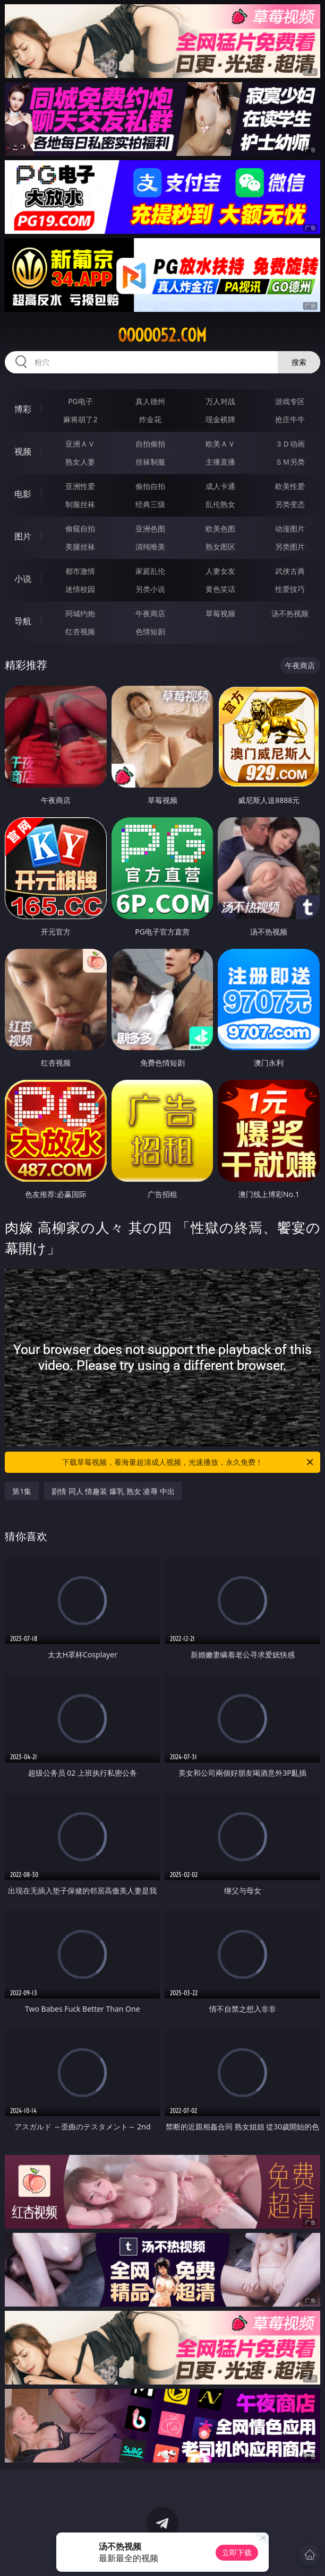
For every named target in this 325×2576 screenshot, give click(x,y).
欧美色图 (220, 528)
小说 (22, 578)
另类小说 (150, 589)
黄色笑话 (220, 589)
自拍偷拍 (150, 444)
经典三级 (150, 504)
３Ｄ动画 (290, 444)
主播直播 (220, 462)
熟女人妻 (80, 462)
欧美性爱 (290, 486)
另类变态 (290, 504)
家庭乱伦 (150, 571)
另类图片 (290, 547)
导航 (22, 621)
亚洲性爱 (80, 486)
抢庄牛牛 (290, 419)
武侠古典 (290, 571)
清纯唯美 (150, 547)
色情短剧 (150, 631)
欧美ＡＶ (220, 444)
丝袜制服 (150, 462)
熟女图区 (220, 547)
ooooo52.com (162, 335)
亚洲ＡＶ (80, 444)
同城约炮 (80, 613)
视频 (22, 451)
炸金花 (150, 419)
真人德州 (150, 401)
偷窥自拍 (80, 528)
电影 (22, 494)
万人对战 (220, 401)
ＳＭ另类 (290, 462)
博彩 (22, 409)
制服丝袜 (80, 504)
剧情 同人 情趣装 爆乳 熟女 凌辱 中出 (113, 1491)
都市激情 (80, 571)
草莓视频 (220, 613)
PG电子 (80, 401)
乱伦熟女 (220, 504)
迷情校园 (80, 589)
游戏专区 (290, 401)
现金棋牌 (220, 419)
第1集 (21, 1491)
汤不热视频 (290, 613)
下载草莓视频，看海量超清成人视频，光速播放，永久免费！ (188, 1462)
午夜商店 (150, 613)
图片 (22, 536)
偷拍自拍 (150, 486)
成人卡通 (220, 486)
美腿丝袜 (80, 547)
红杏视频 (80, 631)
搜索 (299, 362)
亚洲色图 (150, 528)
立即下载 (237, 2552)
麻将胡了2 (80, 419)
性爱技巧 (290, 589)
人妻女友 (220, 571)
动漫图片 (290, 528)
